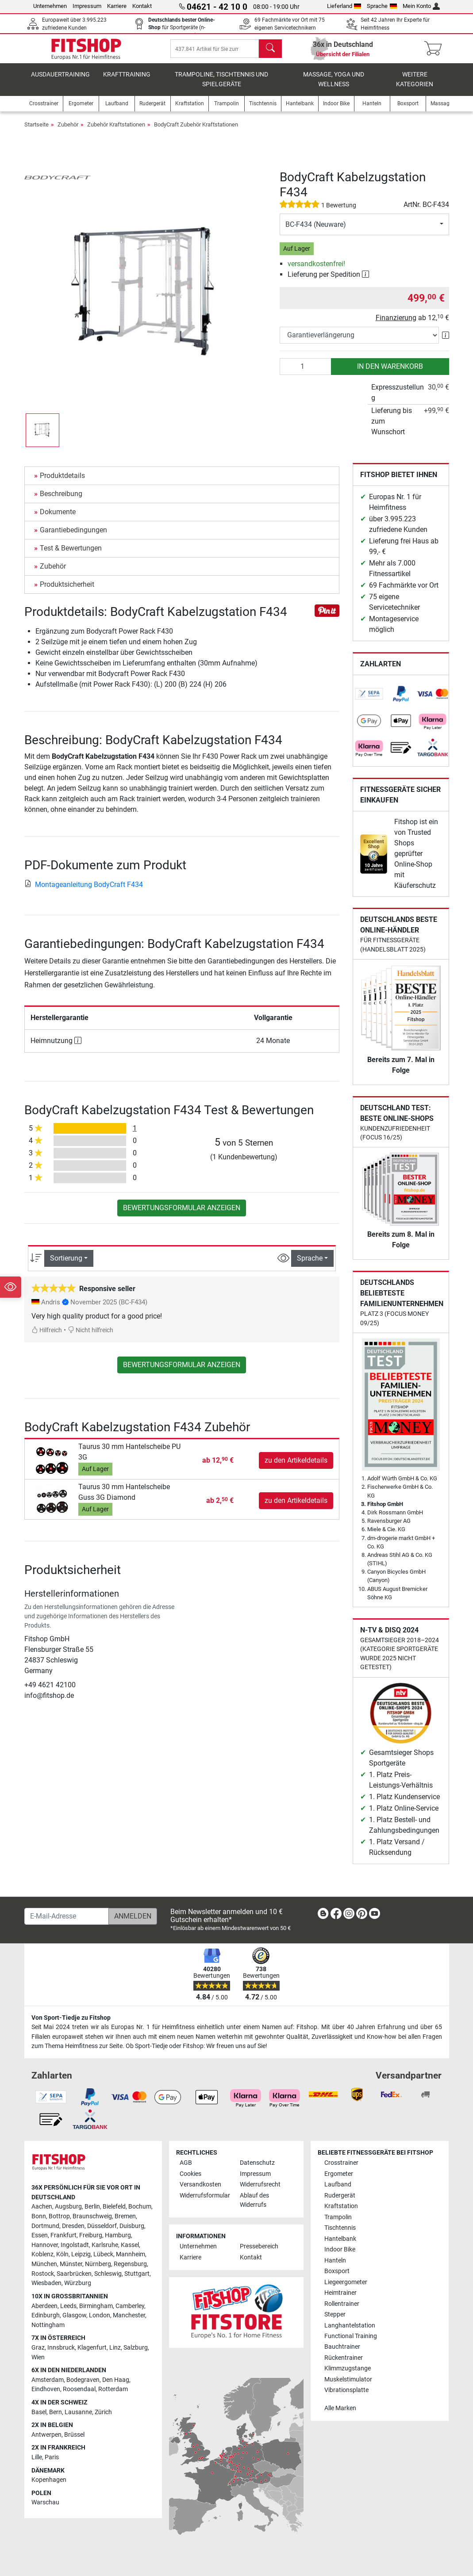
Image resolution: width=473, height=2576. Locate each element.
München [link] (44, 2264)
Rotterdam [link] (113, 2389)
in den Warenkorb (390, 373)
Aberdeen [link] (44, 2306)
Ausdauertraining (60, 81)
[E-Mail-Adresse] (66, 1916)
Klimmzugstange (347, 2369)
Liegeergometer (345, 2282)
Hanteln (335, 2260)
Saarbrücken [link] (74, 2274)
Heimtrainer (340, 2293)
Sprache (382, 6)
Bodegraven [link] (83, 2380)
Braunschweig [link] (92, 2216)
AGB (186, 2163)
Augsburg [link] (68, 2207)
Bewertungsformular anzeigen (181, 1214)
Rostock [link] (42, 2274)
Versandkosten (200, 2185)
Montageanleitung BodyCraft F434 (83, 891)
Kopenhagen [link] (48, 2480)
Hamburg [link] (118, 2236)
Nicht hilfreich (90, 1337)
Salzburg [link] (135, 2347)
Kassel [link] (130, 2245)
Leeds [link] (68, 2306)
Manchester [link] (129, 2316)
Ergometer (338, 2174)
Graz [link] (38, 2347)
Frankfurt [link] (63, 2236)
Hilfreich (46, 1337)
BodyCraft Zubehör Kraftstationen (196, 131)
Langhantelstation (349, 2325)
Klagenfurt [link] (92, 2347)
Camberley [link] (129, 2306)
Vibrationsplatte (346, 2390)
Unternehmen (50, 6)
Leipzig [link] (81, 2255)
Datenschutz (257, 2163)
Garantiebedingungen (73, 536)
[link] (369, 701)
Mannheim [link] (130, 2255)
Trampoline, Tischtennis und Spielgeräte (221, 86)
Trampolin (338, 2217)
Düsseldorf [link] (102, 2226)
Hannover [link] (44, 2245)
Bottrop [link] (59, 2216)
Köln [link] (62, 2255)
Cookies (190, 2174)
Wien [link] (38, 2357)
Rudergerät (339, 2195)
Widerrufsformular (205, 2195)
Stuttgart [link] (137, 2274)
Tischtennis (340, 2228)
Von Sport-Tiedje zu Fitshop (71, 2018)
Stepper (335, 2314)
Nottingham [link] (48, 2325)
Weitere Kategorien (414, 86)
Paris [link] (52, 2457)
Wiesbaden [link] (46, 2283)
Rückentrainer (343, 2358)
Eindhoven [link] (45, 2389)
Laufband (337, 2185)
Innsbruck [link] (61, 2347)
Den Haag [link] (115, 2380)
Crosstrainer (341, 2163)
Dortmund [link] (45, 2226)
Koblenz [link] (42, 2255)
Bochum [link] (139, 2207)
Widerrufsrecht (260, 2185)
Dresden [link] (73, 2226)
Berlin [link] (92, 2207)
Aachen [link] (41, 2207)
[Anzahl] (305, 373)
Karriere (117, 6)
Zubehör (68, 131)
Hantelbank (340, 2239)
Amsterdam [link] (47, 2380)
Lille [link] (36, 2457)
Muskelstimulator (348, 2379)
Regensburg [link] (130, 2264)
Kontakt (142, 6)
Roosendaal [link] (79, 2389)
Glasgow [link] (74, 2316)
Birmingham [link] (96, 2306)
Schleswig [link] (108, 2274)
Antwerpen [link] (46, 2434)
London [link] (99, 2316)
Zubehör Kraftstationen (116, 131)
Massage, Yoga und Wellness (333, 86)
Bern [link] (55, 2412)
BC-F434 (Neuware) (315, 231)
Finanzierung (396, 324)
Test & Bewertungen (71, 554)
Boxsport (337, 2271)
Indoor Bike (339, 2250)
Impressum (87, 6)
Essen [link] (39, 2236)
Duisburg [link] (131, 2226)
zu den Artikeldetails (296, 1467)
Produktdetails (62, 482)
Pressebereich (259, 2247)
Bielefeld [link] (114, 2207)
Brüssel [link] (74, 2434)
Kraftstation (341, 2206)
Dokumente (58, 518)
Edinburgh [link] (45, 2316)
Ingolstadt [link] (75, 2245)
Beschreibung (61, 500)
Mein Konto (421, 6)
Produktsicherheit (67, 591)
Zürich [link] (103, 2412)
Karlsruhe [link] (105, 2245)
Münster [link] (71, 2264)
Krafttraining (126, 81)
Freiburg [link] (90, 2236)
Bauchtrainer (342, 2347)
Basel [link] (38, 2412)
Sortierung (66, 1265)
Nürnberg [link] (98, 2264)
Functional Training (350, 2336)
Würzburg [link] (77, 2283)
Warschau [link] (45, 2503)
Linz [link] (115, 2347)
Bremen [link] (125, 2216)
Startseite (36, 131)
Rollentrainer (341, 2304)
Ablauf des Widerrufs (254, 2200)
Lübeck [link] (103, 2255)
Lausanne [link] (78, 2412)
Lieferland (344, 6)
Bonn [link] (38, 2216)
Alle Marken (340, 2408)
